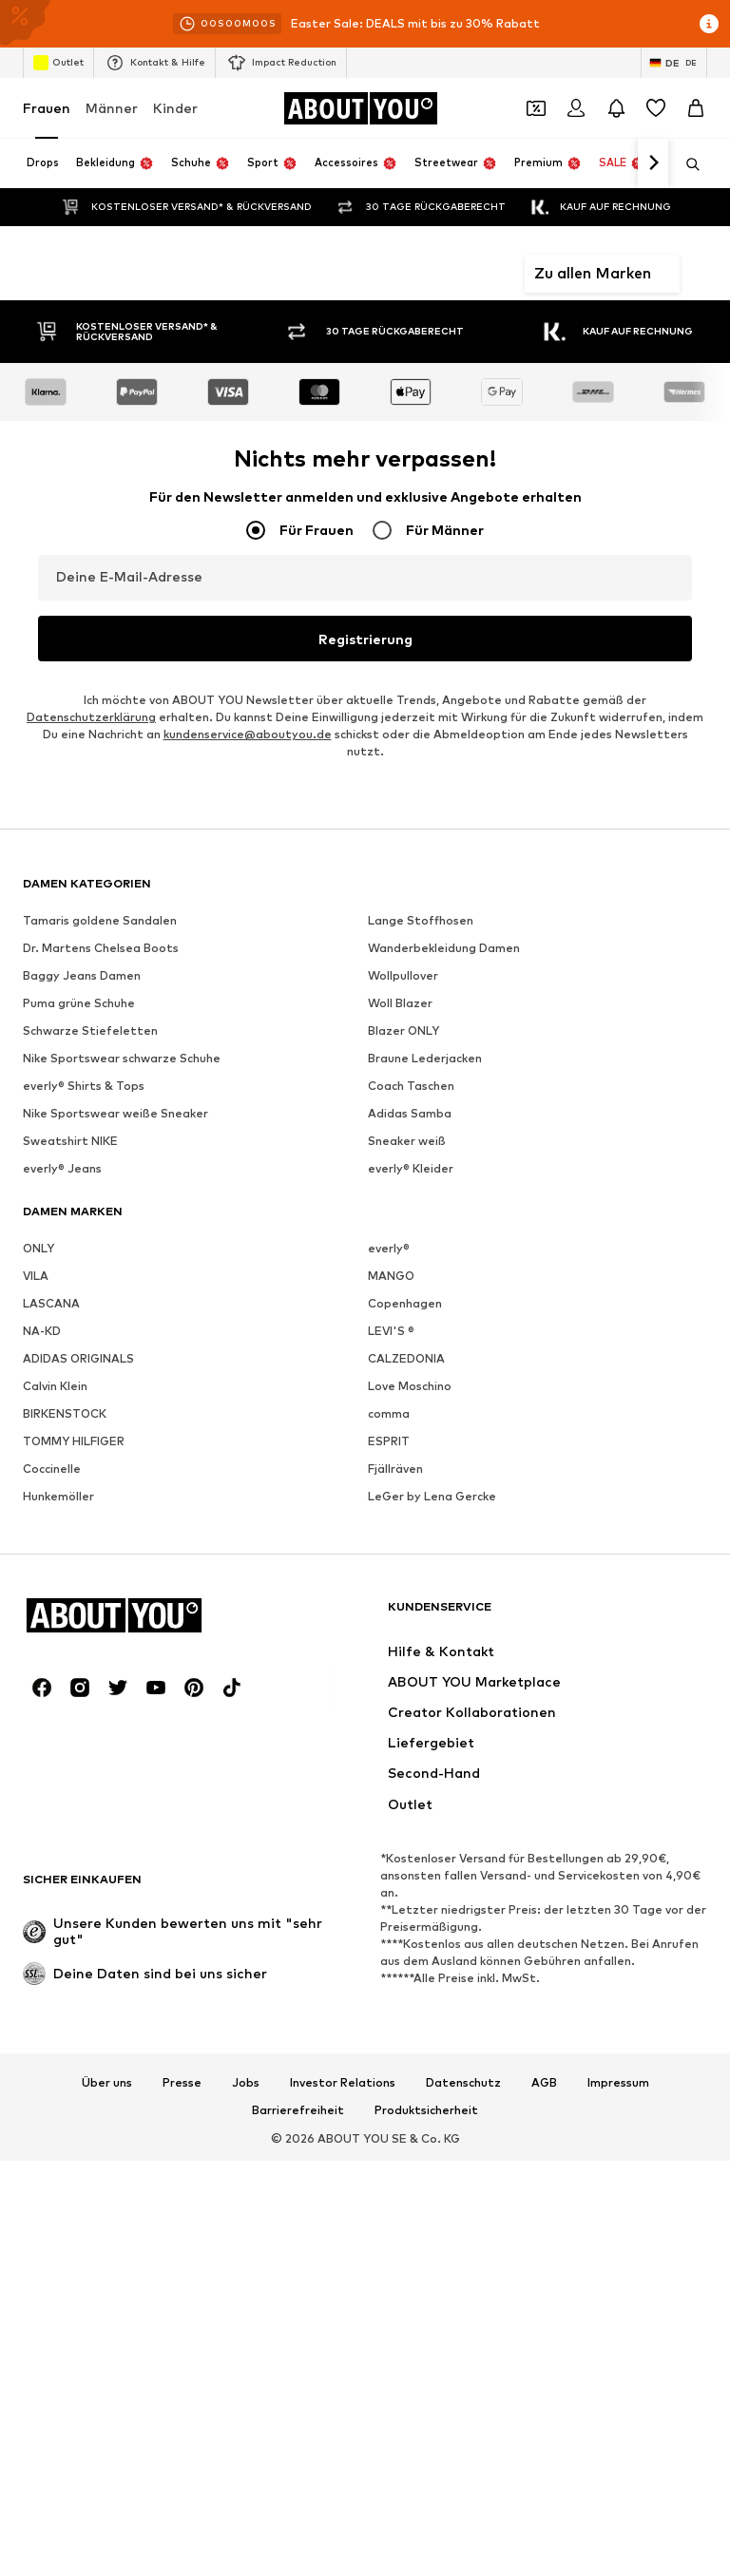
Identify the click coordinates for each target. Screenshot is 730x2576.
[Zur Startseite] (360, 108)
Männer (112, 108)
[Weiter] (653, 163)
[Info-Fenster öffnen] (709, 23)
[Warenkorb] (695, 108)
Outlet (58, 62)
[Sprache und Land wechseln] (674, 63)
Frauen (46, 108)
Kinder (175, 108)
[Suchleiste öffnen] (686, 164)
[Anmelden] (576, 108)
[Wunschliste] (655, 108)
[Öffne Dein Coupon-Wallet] (536, 108)
